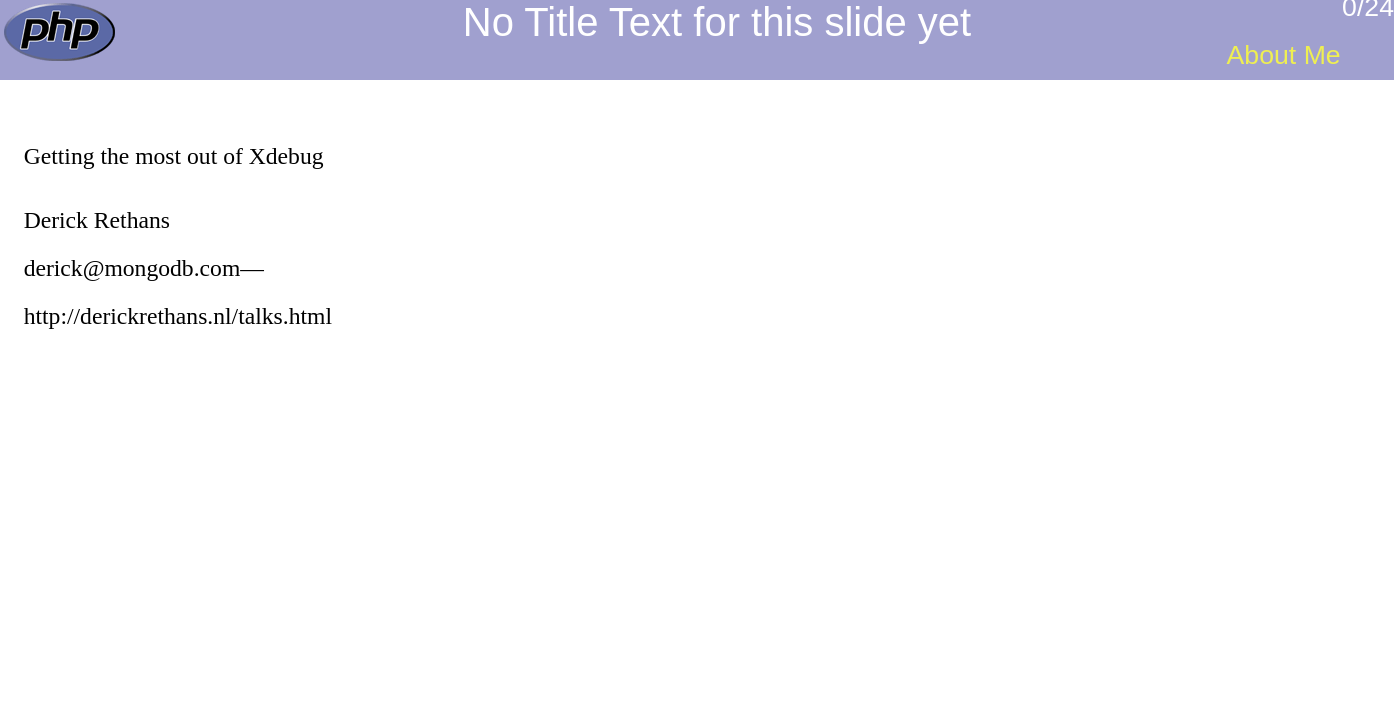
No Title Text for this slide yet (717, 22)
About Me (1284, 55)
